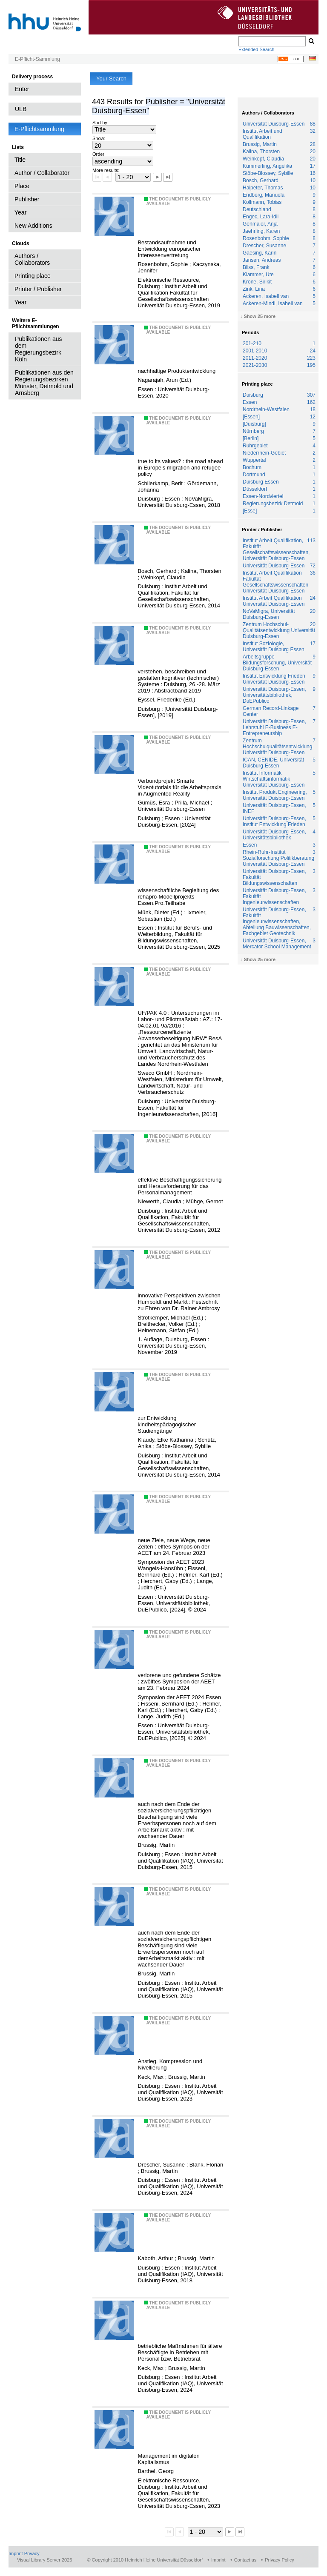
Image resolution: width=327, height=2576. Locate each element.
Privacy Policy (279, 2559)
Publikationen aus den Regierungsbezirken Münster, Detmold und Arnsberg (44, 382)
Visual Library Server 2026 (44, 2559)
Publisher (26, 199)
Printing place (32, 275)
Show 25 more (260, 316)
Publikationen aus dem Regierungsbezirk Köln (38, 349)
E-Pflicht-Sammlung (37, 59)
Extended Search (256, 49)
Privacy (32, 2553)
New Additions (33, 225)
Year (20, 212)
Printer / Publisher (38, 289)
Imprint (16, 2553)
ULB (20, 109)
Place (21, 186)
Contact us (245, 2559)
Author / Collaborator (41, 172)
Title (20, 159)
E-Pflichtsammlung (39, 129)
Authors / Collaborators (32, 259)
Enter (22, 89)
